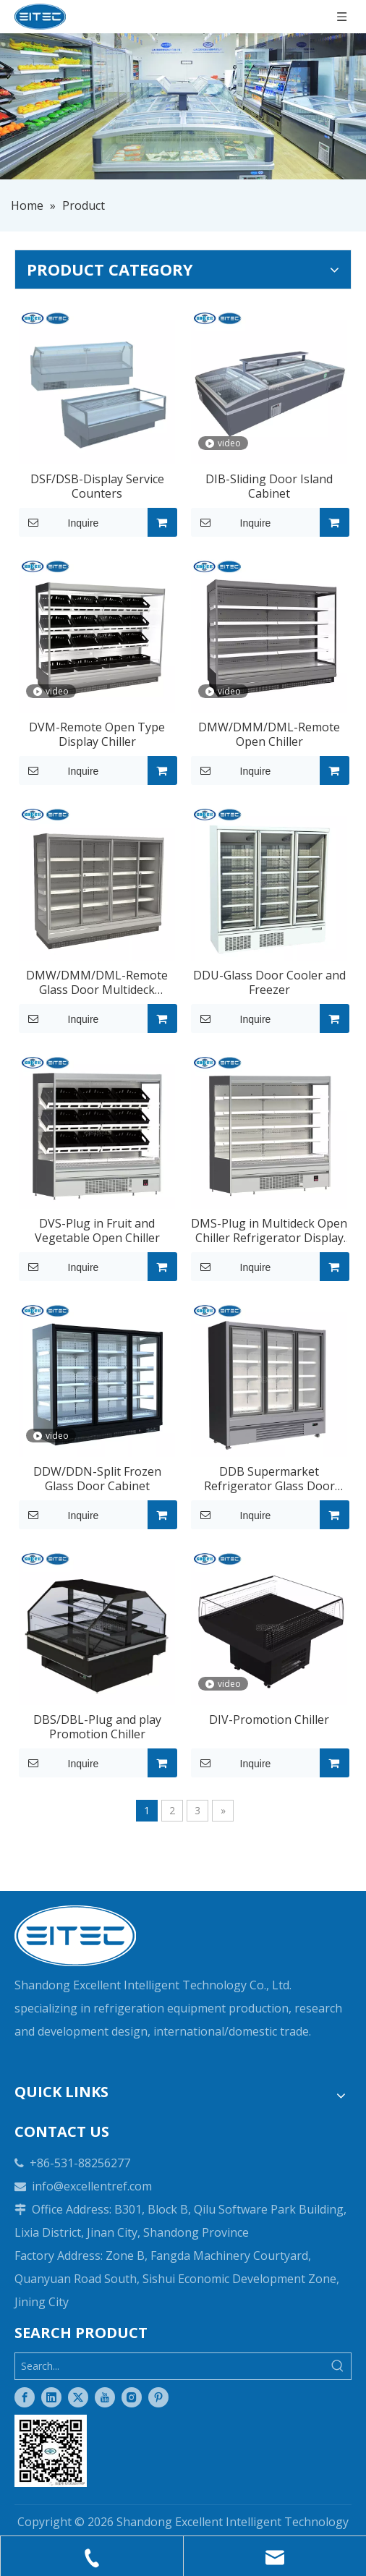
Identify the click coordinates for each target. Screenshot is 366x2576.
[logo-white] (75, 1935)
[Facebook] (24, 2397)
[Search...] (170, 2366)
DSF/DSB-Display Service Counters (97, 486)
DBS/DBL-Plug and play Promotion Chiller (97, 1726)
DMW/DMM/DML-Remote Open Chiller (269, 734)
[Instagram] (132, 2397)
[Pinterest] (158, 2397)
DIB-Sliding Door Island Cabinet (269, 486)
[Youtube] (105, 2397)
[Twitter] (78, 2397)
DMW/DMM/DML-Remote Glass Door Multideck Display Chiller (97, 982)
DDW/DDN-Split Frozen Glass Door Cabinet (97, 1478)
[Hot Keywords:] (338, 2366)
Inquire (58, 522)
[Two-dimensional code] (50, 2451)
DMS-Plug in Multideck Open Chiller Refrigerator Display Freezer (269, 1230)
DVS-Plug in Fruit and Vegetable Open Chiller (97, 1230)
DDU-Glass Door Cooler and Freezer (269, 982)
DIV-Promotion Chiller (269, 1719)
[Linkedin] (51, 2397)
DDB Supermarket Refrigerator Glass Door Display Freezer (269, 1478)
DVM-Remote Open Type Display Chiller (97, 734)
